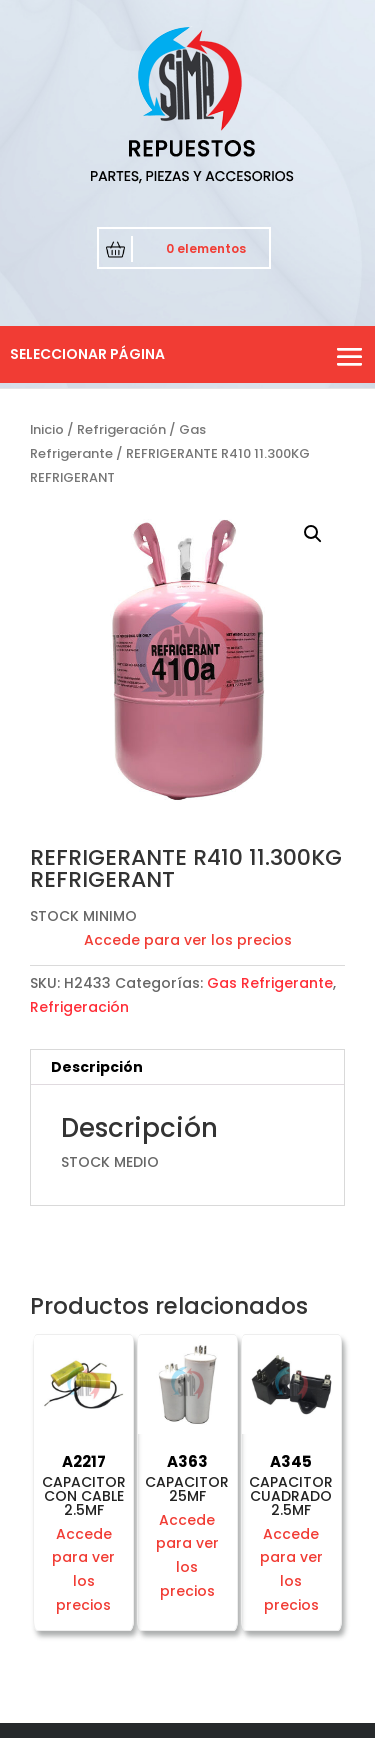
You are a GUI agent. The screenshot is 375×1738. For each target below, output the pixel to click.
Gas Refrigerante (270, 983)
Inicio (47, 429)
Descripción (97, 1067)
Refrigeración (121, 429)
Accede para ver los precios (188, 940)
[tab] (187, 1067)
